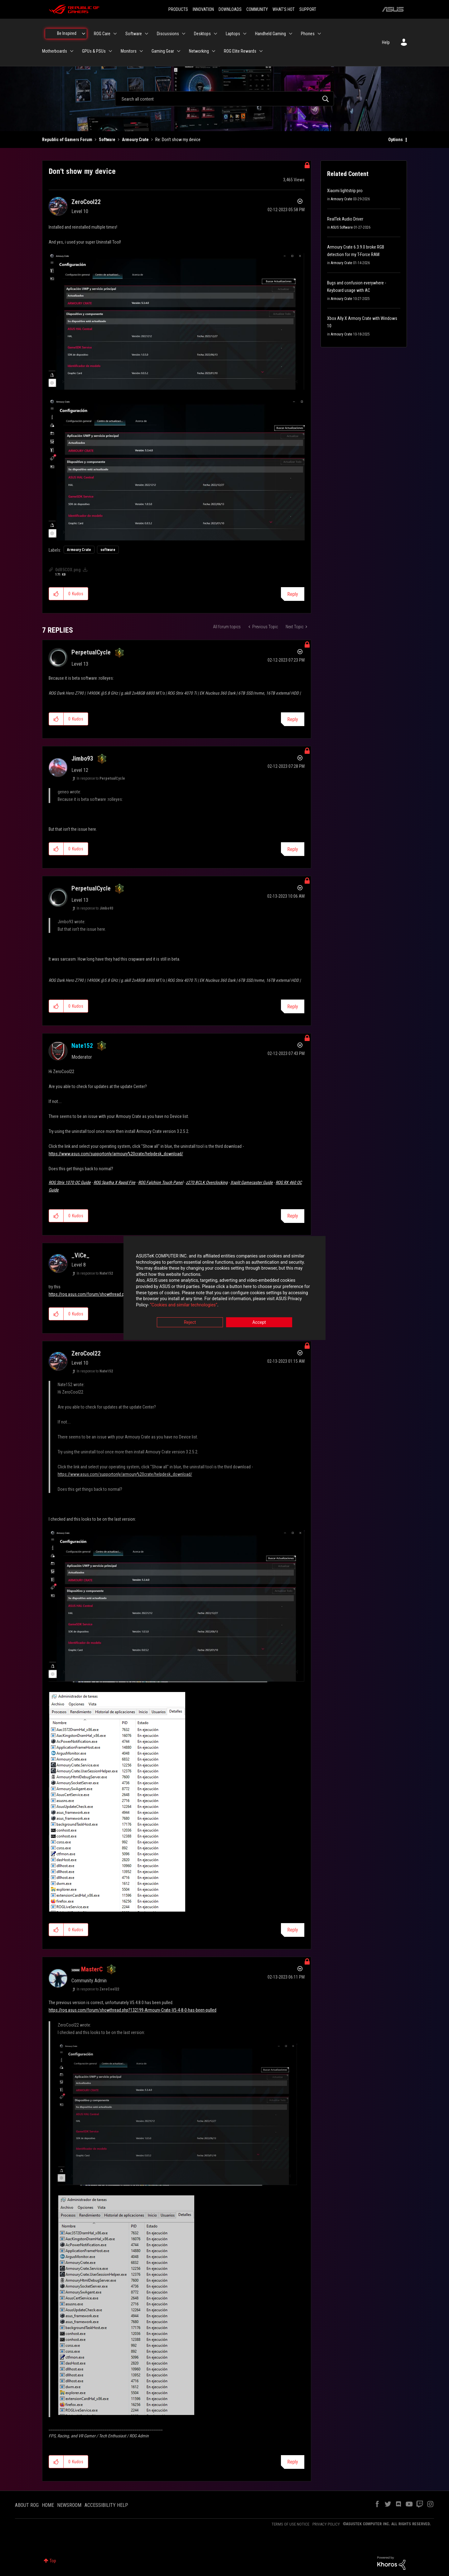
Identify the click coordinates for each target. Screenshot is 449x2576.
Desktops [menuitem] (202, 33)
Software (107, 139)
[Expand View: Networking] (213, 51)
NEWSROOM (69, 2505)
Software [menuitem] (133, 33)
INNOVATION (203, 9)
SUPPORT (307, 9)
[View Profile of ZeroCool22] (86, 202)
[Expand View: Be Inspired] (83, 33)
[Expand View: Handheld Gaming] (290, 33)
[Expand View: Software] (146, 33)
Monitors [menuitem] (129, 51)
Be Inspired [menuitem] (66, 33)
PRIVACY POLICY (326, 2524)
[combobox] (224, 98)
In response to (101, 778)
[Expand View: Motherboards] (72, 51)
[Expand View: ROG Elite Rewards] (261, 51)
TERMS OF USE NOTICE (290, 2524)
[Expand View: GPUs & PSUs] (110, 51)
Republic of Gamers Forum (67, 139)
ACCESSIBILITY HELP (106, 2505)
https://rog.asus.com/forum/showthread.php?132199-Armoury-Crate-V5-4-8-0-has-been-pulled (132, 2010)
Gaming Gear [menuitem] (163, 51)
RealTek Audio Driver (345, 218)
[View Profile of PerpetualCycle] (91, 652)
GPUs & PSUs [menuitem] (94, 51)
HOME (48, 2505)
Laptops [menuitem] (233, 33)
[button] (177, 321)
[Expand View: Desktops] (215, 33)
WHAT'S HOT (284, 9)
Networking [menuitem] (199, 51)
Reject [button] (190, 1322)
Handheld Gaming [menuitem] (270, 33)
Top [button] (53, 2560)
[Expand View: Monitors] (141, 51)
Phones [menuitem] (308, 33)
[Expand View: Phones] (319, 33)
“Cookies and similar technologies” (183, 1304)
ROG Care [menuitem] (102, 33)
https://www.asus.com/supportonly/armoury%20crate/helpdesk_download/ (116, 1153)
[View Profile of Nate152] (82, 1045)
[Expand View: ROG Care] (115, 33)
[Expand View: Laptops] (245, 33)
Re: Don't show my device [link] (177, 139)
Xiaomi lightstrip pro (345, 190)
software (107, 550)
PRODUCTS (178, 9)
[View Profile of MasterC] (92, 1969)
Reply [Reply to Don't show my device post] (292, 594)
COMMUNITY (257, 9)
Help (386, 42)
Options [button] (395, 139)
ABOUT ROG (27, 2505)
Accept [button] (259, 1322)
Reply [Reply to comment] (292, 719)
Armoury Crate (135, 139)
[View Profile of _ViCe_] (80, 1255)
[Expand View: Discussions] (184, 33)
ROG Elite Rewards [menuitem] (240, 51)
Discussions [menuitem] (168, 33)
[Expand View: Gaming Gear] (179, 51)
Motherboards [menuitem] (54, 51)
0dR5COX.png (68, 569)
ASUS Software (342, 227)
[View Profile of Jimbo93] (82, 758)
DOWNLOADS (230, 9)
